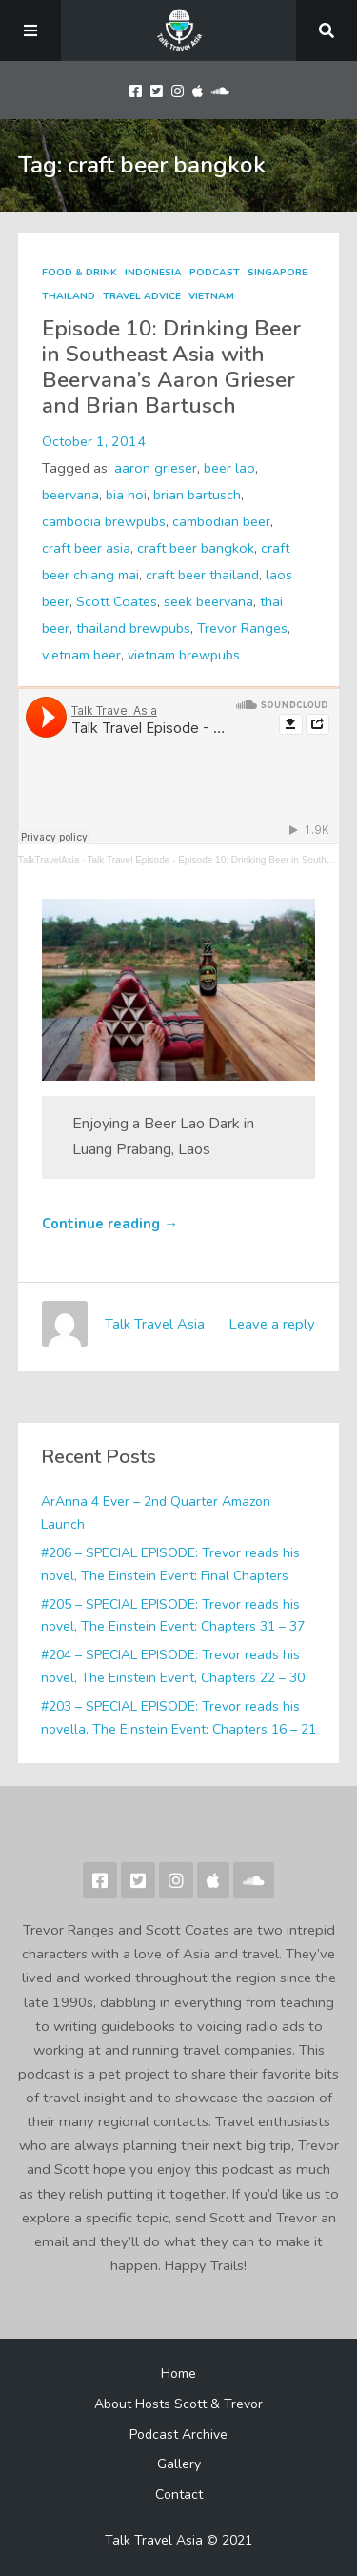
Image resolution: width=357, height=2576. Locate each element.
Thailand (68, 296)
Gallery (179, 2464)
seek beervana (208, 601)
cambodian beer (221, 521)
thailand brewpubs (133, 628)
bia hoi (126, 494)
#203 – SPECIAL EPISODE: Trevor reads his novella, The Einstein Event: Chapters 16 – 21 (178, 1717)
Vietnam (211, 296)
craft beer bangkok (195, 548)
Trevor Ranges (242, 628)
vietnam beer (81, 654)
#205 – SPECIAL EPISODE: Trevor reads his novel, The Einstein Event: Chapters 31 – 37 (173, 1615)
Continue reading (110, 1223)
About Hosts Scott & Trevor (178, 2404)
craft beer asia (86, 548)
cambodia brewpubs (104, 521)
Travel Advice (142, 296)
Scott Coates (116, 601)
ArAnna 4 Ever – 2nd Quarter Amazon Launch (155, 1512)
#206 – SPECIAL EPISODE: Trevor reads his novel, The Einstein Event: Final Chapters (170, 1564)
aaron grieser (155, 467)
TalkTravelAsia (49, 860)
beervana (70, 494)
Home (178, 2373)
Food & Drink (79, 272)
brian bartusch (197, 494)
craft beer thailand (202, 574)
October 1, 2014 (94, 441)
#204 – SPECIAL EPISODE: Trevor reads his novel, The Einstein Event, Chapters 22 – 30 (173, 1666)
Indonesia (153, 272)
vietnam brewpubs (184, 654)
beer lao (229, 467)
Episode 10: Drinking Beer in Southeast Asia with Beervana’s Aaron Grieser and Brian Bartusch (171, 367)
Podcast (214, 272)
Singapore (277, 272)
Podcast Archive (178, 2434)
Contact (179, 2494)
